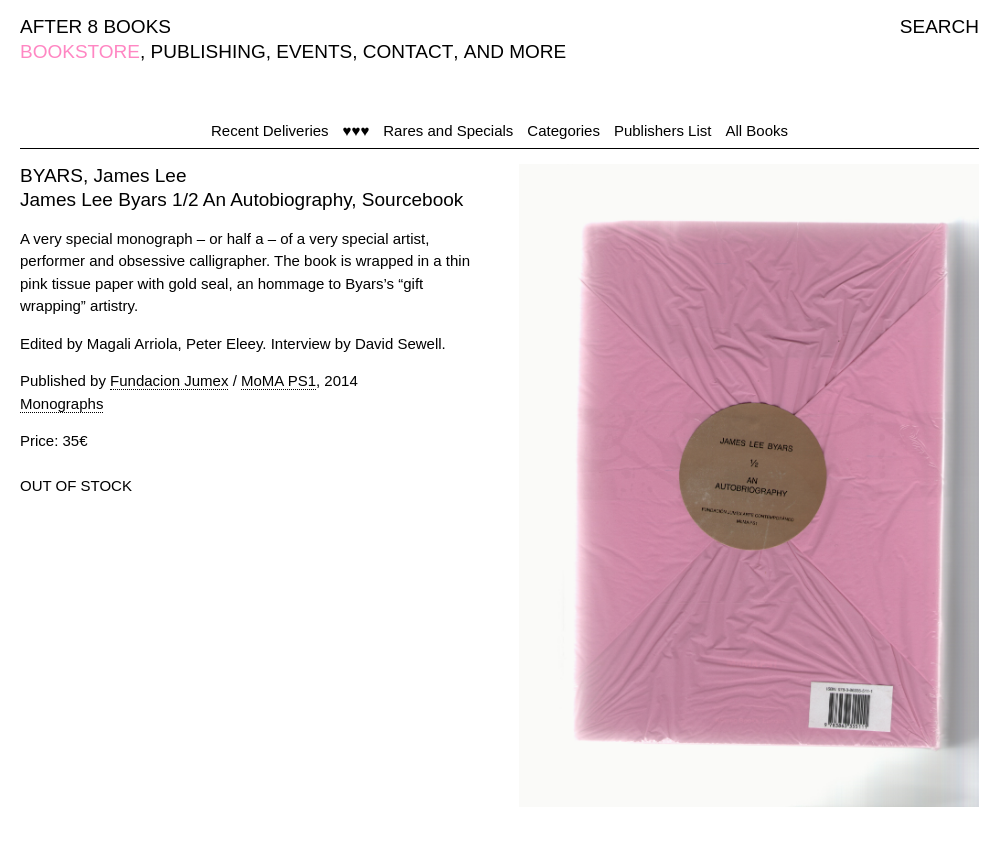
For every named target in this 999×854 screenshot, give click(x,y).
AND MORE (515, 51)
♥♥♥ (356, 130)
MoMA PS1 (278, 380)
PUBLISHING (208, 51)
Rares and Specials (448, 130)
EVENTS (314, 51)
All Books (756, 130)
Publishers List (663, 130)
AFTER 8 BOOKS (95, 26)
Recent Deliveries (270, 130)
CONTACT (408, 51)
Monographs (61, 403)
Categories (563, 130)
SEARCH (939, 26)
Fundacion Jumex (169, 380)
